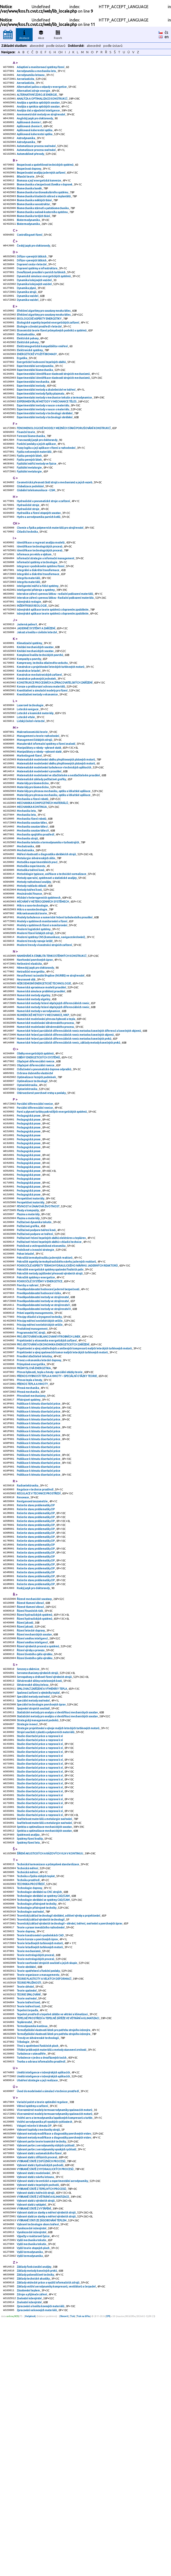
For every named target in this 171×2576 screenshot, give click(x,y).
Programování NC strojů (31, 1476)
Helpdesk (30, 2574)
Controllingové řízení (30, 254)
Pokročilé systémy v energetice (36, 1414)
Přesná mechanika (28, 1538)
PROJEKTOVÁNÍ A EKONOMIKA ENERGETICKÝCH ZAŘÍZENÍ (53, 1489)
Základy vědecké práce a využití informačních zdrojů (48, 2537)
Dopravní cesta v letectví (32, 285)
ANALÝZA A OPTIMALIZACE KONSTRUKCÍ (42, 102)
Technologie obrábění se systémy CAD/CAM (43, 2105)
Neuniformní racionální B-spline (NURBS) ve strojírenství (51, 1076)
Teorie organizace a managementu (38, 2194)
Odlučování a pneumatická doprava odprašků (44, 1180)
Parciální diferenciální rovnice (35, 1218)
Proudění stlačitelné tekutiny (34, 1503)
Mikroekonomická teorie (32, 1007)
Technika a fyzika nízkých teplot (36, 2083)
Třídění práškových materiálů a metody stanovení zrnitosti (52, 2278)
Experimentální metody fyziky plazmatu (41, 430)
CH (60, 52)
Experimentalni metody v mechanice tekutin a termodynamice (54, 434)
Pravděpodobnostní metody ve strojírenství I (43, 1445)
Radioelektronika (28, 1647)
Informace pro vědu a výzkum (34, 606)
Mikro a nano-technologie (32, 998)
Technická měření (28, 2074)
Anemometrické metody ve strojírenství (41, 120)
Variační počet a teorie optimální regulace (42, 2335)
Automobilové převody (30, 164)
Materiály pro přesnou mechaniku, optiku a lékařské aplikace (54, 869)
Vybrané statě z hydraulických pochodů (40, 2406)
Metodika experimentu (31, 954)
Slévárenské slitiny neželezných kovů (39, 1865)
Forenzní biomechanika (31, 477)
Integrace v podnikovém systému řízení (41, 620)
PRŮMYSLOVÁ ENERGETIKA (34, 1516)
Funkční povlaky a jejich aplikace (36, 486)
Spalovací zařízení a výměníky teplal (38, 1878)
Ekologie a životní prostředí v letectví (39, 354)
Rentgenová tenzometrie (32, 1665)
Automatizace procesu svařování (36, 156)
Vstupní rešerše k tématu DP (34, 2361)
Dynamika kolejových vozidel (34, 303)
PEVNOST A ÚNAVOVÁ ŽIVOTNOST (38, 1334)
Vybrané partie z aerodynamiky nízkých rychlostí (46, 2383)
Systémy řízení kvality (30, 2043)
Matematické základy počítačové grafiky (41, 856)
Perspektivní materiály (31, 1325)
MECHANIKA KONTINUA (32, 887)
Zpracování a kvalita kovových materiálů (41, 2563)
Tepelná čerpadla (28, 2234)
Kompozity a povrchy (29, 722)
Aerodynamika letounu (31, 76)
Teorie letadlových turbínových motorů (40, 2163)
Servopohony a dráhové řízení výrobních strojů (44, 1861)
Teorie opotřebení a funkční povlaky (38, 2190)
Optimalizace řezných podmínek (36, 1189)
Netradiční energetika (31, 1071)
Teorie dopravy (26, 2145)
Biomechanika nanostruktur (33, 220)
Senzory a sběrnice (28, 1852)
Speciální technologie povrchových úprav (41, 1892)
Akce (41, 34)
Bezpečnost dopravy (29, 180)
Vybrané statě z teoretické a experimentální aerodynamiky (52, 2423)
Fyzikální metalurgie (29, 512)
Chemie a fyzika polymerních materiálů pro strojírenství (50, 577)
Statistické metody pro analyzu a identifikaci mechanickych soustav (57, 1901)
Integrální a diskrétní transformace (38, 624)
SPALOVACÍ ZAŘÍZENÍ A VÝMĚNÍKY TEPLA (42, 1874)
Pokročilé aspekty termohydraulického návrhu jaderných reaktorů (56, 1396)
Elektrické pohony (28, 368)
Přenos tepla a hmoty (30, 1529)
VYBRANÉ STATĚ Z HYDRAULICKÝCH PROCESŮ (45, 2410)
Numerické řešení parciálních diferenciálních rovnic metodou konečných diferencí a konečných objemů (79, 1138)
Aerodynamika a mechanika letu (36, 71)
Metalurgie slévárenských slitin (36, 945)
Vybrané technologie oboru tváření (38, 2472)
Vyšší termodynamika (30, 2503)
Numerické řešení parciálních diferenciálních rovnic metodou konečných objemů (65, 1143)
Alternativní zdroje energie (34, 93)
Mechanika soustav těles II (33, 914)
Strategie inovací (27, 1914)
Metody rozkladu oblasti (32, 976)
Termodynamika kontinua (32, 2252)
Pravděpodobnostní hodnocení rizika (39, 1432)
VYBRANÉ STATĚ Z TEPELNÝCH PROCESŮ (41, 2432)
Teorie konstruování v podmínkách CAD (40, 2150)
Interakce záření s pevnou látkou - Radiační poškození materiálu (55, 655)
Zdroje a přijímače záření (32, 2550)
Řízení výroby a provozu (31, 1832)
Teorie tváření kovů (29, 2225)
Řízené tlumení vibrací (30, 1778)
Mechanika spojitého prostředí (36, 918)
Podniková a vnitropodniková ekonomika (41, 1378)
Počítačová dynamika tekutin (34, 1352)
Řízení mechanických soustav (34, 1814)
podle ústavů (55, 46)
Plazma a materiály (28, 1343)
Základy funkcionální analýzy (34, 2519)
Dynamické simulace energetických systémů (44, 299)
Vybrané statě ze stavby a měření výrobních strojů (46, 2459)
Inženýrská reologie (29, 660)
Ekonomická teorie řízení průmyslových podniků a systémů (52, 359)
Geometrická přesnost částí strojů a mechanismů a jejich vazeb (55, 528)
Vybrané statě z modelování (34, 2414)
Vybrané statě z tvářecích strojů (36, 2437)
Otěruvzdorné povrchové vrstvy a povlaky (41, 1207)
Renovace (23, 1660)
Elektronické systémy (30, 381)
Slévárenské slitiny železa (33, 1870)
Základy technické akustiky (33, 2532)
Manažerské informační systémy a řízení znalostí (46, 816)
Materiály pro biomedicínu (33, 860)
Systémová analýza (28, 2038)
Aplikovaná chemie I (29, 129)
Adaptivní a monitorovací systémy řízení (41, 67)
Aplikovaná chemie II (29, 133)
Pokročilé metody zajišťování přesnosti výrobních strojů (50, 1409)
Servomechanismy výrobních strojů (38, 1856)
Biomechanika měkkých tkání (34, 216)
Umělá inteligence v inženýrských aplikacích (43, 2303)
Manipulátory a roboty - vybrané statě (39, 820)
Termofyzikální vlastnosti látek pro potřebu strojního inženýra (54, 2256)
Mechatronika (25, 931)
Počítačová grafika (28, 1356)
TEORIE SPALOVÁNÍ (29, 2216)
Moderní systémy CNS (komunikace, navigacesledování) (51, 1034)
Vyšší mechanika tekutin (32, 2490)
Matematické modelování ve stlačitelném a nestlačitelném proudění (58, 852)
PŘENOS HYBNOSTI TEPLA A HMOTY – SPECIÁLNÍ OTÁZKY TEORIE (57, 1525)
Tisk (72, 2574)
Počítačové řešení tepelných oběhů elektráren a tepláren (51, 1369)
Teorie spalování (27, 2212)
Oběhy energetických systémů (35, 1163)
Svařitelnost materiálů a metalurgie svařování (44, 2020)
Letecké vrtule (26, 787)
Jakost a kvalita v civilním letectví (37, 693)
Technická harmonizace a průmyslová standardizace (48, 2070)
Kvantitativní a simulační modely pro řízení (42, 758)
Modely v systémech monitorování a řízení (42, 1016)
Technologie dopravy (30, 2096)
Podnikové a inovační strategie (36, 1383)
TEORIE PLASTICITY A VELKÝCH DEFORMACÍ (44, 2198)
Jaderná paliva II (27, 684)
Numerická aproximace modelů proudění (41, 1089)
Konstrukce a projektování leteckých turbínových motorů (51, 731)
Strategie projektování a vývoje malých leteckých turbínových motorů (58, 1918)
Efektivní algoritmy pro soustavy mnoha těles (44, 337)
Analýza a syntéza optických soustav (38, 107)
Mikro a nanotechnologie (32, 1002)
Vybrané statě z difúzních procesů (37, 2397)
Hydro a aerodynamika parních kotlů (39, 566)
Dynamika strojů (27, 316)
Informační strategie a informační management (46, 611)
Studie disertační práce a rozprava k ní (40, 1927)
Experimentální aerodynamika (35, 399)
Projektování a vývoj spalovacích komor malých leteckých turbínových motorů (62, 1498)
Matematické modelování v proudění (39, 847)
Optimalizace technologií (32, 1194)
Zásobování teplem (28, 2546)
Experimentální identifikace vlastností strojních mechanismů (53, 408)
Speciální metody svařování (33, 1883)
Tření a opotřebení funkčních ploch (38, 2274)
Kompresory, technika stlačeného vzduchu (42, 727)
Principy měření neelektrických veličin (40, 1463)
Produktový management (32, 1471)
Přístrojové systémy (29, 1551)
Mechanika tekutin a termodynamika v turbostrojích (48, 927)
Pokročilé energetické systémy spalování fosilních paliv (50, 1405)
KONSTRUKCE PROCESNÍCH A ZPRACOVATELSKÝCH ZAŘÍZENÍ (55, 749)
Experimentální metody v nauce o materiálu (43, 443)
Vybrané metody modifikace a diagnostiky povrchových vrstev (54, 2370)
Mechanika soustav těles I (32, 909)
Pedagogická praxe (29, 1232)
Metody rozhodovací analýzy (34, 971)
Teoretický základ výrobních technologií (41, 2132)
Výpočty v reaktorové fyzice (33, 2486)
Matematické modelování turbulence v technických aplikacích (54, 843)
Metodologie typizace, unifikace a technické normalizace (52, 962)
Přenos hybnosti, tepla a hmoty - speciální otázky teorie (50, 1520)
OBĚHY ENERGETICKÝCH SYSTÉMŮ (38, 1167)
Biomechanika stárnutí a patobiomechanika (43, 225)
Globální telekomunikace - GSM (36, 537)
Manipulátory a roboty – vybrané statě (39, 825)
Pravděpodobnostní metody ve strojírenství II (44, 1449)
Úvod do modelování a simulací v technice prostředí (48, 2323)
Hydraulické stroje (28, 553)
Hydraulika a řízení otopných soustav (39, 562)
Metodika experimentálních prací (37, 949)
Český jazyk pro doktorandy (33, 265)
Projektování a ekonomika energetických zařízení (47, 1485)
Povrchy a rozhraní (28, 1423)
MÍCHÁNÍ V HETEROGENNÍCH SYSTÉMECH (43, 994)
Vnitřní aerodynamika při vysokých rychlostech (45, 2357)
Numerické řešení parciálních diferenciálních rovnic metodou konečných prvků (64, 1147)
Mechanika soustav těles (32, 905)
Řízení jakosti (25, 1800)
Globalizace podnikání (30, 532)
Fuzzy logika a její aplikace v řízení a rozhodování (46, 490)
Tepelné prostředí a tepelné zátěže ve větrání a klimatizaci (52, 2238)
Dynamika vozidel (28, 321)
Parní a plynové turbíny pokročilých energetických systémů (52, 1227)
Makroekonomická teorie (32, 803)
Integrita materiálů (29, 633)
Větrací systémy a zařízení (32, 2339)
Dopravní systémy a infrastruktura (37, 290)
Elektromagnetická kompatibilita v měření (42, 377)
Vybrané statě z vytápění (31, 2450)
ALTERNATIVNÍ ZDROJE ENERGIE (37, 98)
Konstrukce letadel (29, 736)
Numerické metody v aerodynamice (39, 1116)
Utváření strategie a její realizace (37, 2312)
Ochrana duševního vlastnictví (35, 1185)
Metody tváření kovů (29, 980)
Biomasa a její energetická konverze (39, 194)
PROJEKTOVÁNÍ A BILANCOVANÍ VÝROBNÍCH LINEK (49, 1480)
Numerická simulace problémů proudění (41, 1094)
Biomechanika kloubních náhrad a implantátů (44, 211)
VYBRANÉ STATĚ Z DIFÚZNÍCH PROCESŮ (41, 2401)
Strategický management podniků (38, 1909)
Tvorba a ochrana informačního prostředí (41, 2292)
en (167, 37)
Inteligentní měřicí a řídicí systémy (38, 642)
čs (166, 32)
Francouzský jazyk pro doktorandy (37, 481)
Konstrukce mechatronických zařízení (39, 740)
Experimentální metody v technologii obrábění (45, 452)
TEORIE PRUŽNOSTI (29, 2203)
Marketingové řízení (29, 829)
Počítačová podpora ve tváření (35, 1365)
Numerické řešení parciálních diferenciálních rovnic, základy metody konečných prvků (69, 1151)
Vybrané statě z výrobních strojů (36, 2446)
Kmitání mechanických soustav (35, 709)
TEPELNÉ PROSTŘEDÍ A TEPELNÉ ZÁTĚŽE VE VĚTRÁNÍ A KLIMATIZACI (58, 2243)
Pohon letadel (25, 1387)
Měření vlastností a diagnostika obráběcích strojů (46, 940)
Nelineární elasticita (29, 1063)
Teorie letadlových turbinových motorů (40, 2159)
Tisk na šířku (83, 2574)
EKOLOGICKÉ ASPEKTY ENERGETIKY (39, 346)
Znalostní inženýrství (29, 2555)
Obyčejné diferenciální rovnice (36, 1172)
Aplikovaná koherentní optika (35, 138)
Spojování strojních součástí (33, 1896)
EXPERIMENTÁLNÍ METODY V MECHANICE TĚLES (47, 439)
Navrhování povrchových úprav (35, 1058)
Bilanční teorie (26, 189)
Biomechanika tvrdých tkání (33, 234)
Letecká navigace (28, 778)
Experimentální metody (31, 421)
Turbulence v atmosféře (31, 2283)
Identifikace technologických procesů (40, 598)
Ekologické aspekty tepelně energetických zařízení (48, 350)
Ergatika (22, 390)
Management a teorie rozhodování (38, 807)
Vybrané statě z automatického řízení (39, 2392)
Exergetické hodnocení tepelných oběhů (41, 394)
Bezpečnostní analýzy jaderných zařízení (41, 185)
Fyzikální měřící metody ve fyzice (37, 508)
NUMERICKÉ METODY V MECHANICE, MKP (43, 1120)
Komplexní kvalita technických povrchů (40, 718)
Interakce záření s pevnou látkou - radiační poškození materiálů (55, 651)
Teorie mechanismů (29, 2167)
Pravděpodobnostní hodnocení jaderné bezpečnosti (48, 1427)
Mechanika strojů (27, 923)
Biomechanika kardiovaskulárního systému (43, 207)
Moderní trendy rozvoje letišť (35, 1038)
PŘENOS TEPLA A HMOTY (32, 1534)
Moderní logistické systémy (34, 1025)
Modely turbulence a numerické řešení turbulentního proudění (55, 1011)
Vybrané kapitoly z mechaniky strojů (38, 2366)
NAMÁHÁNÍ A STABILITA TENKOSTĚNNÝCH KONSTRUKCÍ (52, 1054)
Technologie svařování (30, 2123)
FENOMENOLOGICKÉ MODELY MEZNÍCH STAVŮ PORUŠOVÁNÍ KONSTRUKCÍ (64, 468)
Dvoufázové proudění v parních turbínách (41, 294)
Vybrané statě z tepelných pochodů (38, 2428)
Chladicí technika (27, 582)
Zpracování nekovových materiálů (37, 2568)
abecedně (37, 46)
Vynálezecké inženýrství (32, 2477)
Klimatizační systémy (30, 705)
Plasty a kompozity (28, 1338)
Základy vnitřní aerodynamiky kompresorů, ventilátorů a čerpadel (56, 2541)
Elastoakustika (26, 363)
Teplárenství (24, 2247)
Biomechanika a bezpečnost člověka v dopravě (45, 198)
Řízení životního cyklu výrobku (35, 1836)
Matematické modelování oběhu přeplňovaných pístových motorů (56, 834)
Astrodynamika (26, 147)
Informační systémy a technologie (37, 615)
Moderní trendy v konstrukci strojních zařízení (44, 1042)
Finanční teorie (26, 472)
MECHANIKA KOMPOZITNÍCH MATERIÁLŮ (42, 883)
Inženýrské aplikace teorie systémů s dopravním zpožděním (53, 669)
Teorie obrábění (26, 2185)
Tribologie (23, 2269)
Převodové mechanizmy (31, 1547)
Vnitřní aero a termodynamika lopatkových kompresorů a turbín (55, 2352)
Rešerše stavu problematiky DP (36, 1669)
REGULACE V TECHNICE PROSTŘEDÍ (39, 1656)
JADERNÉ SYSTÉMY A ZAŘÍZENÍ (36, 689)
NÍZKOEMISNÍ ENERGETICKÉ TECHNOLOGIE (44, 1085)
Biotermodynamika (28, 238)
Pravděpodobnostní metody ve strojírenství (43, 1436)
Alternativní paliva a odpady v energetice (42, 89)
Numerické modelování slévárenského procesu (45, 1129)
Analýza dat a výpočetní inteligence (38, 116)
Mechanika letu (26, 891)
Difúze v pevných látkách (32, 276)
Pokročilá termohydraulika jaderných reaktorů (45, 1392)
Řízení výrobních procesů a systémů (38, 1827)
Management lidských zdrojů (35, 812)
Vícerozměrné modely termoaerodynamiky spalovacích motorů (55, 2343)
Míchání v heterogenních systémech (39, 989)
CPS (108, 2574)
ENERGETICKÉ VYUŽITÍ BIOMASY (37, 385)
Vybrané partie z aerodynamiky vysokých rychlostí (47, 2388)
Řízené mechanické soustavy (34, 1774)
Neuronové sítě (26, 1080)
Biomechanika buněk (29, 202)
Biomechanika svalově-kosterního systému (42, 229)
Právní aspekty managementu (35, 1454)
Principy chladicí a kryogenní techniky (39, 1458)
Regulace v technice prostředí (35, 1652)
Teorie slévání (25, 2207)
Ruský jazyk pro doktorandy (33, 1762)
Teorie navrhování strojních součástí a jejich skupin (47, 2181)
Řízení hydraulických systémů (35, 1792)
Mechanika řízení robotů (32, 900)
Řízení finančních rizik (30, 1787)
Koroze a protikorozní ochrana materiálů (41, 753)
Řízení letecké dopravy (31, 1809)
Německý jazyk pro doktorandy (35, 1067)
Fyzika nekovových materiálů (34, 494)
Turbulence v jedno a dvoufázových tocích (42, 2287)
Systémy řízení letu (28, 2047)
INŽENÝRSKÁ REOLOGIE (32, 664)
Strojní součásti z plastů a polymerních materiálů (46, 1923)
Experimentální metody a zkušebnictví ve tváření (46, 425)
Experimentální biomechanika (35, 403)
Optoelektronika (27, 1198)
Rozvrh (58, 34)
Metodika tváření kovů (31, 958)
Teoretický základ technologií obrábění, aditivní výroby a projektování (59, 2127)
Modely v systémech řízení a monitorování (42, 1020)
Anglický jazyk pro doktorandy (35, 125)
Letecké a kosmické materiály (35, 782)
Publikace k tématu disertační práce (39, 1556)
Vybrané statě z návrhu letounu (35, 2419)
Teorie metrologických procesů (36, 2172)
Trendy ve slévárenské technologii (38, 2265)
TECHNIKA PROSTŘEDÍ (31, 2092)
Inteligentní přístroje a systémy (36, 646)
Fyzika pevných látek (29, 499)
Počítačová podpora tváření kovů (36, 1361)
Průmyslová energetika (31, 1511)
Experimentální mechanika (33, 417)
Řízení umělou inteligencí (32, 1818)
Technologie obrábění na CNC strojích (39, 2101)
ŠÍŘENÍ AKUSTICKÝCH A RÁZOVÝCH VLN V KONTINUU (50, 2058)
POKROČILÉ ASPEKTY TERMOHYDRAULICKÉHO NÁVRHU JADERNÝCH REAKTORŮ (67, 1400)
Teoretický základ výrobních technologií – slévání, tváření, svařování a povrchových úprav (70, 2136)
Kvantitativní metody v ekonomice (37, 762)
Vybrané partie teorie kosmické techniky (41, 2379)
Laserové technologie (30, 774)
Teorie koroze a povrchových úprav (37, 2154)
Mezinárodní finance (30, 985)
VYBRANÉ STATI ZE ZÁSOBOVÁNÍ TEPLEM (42, 2468)
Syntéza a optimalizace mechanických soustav (44, 2029)
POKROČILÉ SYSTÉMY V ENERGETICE (40, 1418)
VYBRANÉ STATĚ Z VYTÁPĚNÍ (34, 2454)
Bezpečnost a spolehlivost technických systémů (45, 176)
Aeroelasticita (26, 80)
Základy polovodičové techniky (35, 2528)
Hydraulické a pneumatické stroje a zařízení (43, 548)
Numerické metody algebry (34, 1098)
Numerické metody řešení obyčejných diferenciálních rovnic (53, 1107)
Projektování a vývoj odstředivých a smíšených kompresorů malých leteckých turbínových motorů (74, 1494)
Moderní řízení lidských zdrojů (35, 1029)
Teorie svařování (27, 2221)
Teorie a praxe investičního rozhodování (41, 2141)
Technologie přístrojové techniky (37, 2114)
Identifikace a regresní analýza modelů (41, 593)
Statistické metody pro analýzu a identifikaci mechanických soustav (57, 1905)
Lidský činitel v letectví (31, 791)
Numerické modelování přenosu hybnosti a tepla (46, 1125)
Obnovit (64, 2574)
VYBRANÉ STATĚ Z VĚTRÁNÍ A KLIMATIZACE (43, 2441)
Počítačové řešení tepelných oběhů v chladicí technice (49, 1374)
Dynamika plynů (26, 312)
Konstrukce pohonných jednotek (36, 745)
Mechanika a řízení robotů (33, 878)
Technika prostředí (28, 2087)
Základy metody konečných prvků (37, 2523)
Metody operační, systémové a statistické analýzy (47, 967)
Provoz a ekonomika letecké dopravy (39, 1507)
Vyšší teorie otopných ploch (33, 2499)
